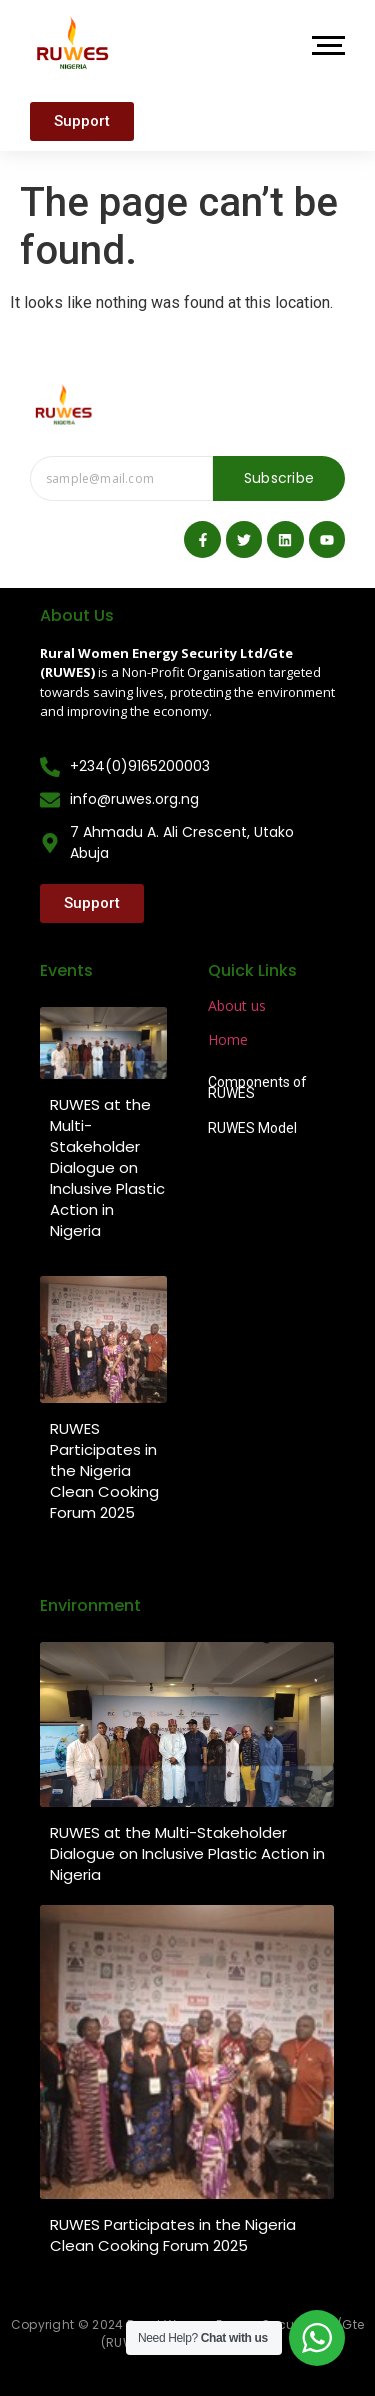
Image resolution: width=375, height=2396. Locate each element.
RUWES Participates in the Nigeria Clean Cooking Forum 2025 (104, 1470)
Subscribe (279, 478)
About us (237, 1005)
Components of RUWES (257, 1088)
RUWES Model (252, 1128)
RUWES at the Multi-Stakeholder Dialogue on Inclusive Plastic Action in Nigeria (107, 1167)
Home (228, 1039)
